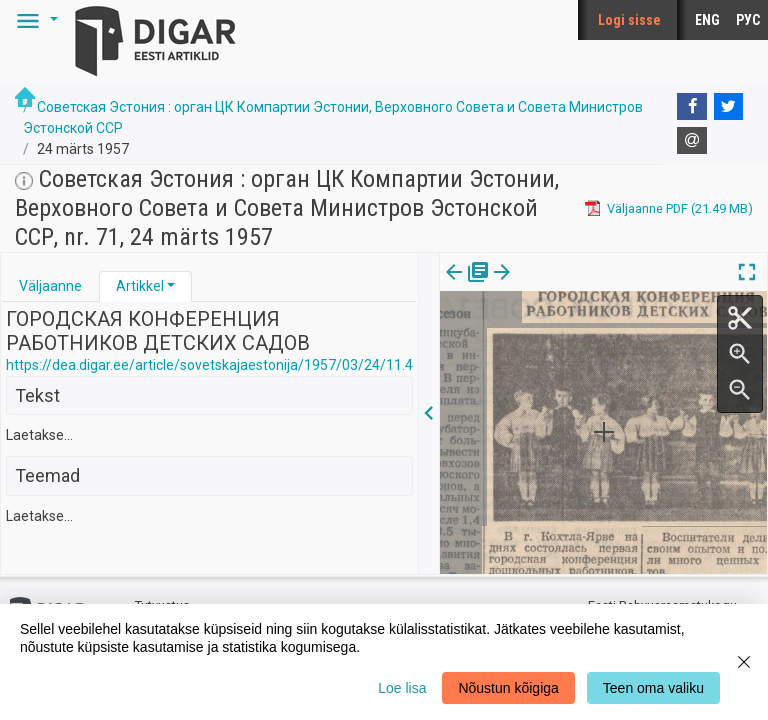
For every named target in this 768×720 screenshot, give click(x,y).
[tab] (50, 286)
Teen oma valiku (653, 688)
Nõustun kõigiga (508, 688)
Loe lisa (402, 688)
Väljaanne (50, 286)
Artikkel (140, 286)
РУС (748, 20)
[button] (34, 20)
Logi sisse (629, 20)
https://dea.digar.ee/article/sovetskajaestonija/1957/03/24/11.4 (209, 365)
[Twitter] (729, 107)
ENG (707, 20)
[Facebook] (692, 107)
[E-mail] (692, 141)
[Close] (744, 662)
